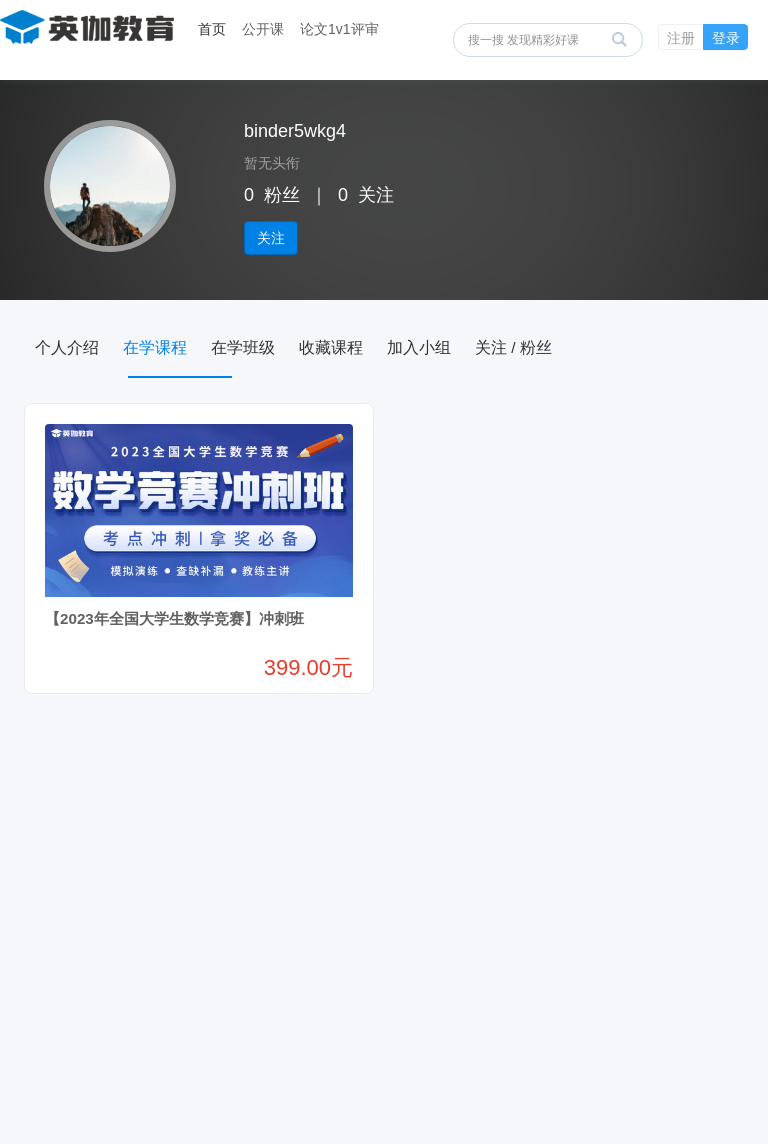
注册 (681, 38)
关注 (271, 238)
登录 (726, 38)
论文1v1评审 (339, 29)
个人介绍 (76, 347)
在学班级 (284, 347)
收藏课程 (388, 347)
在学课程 (180, 347)
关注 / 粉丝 (602, 347)
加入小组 (492, 347)
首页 (212, 29)
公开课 (263, 29)
